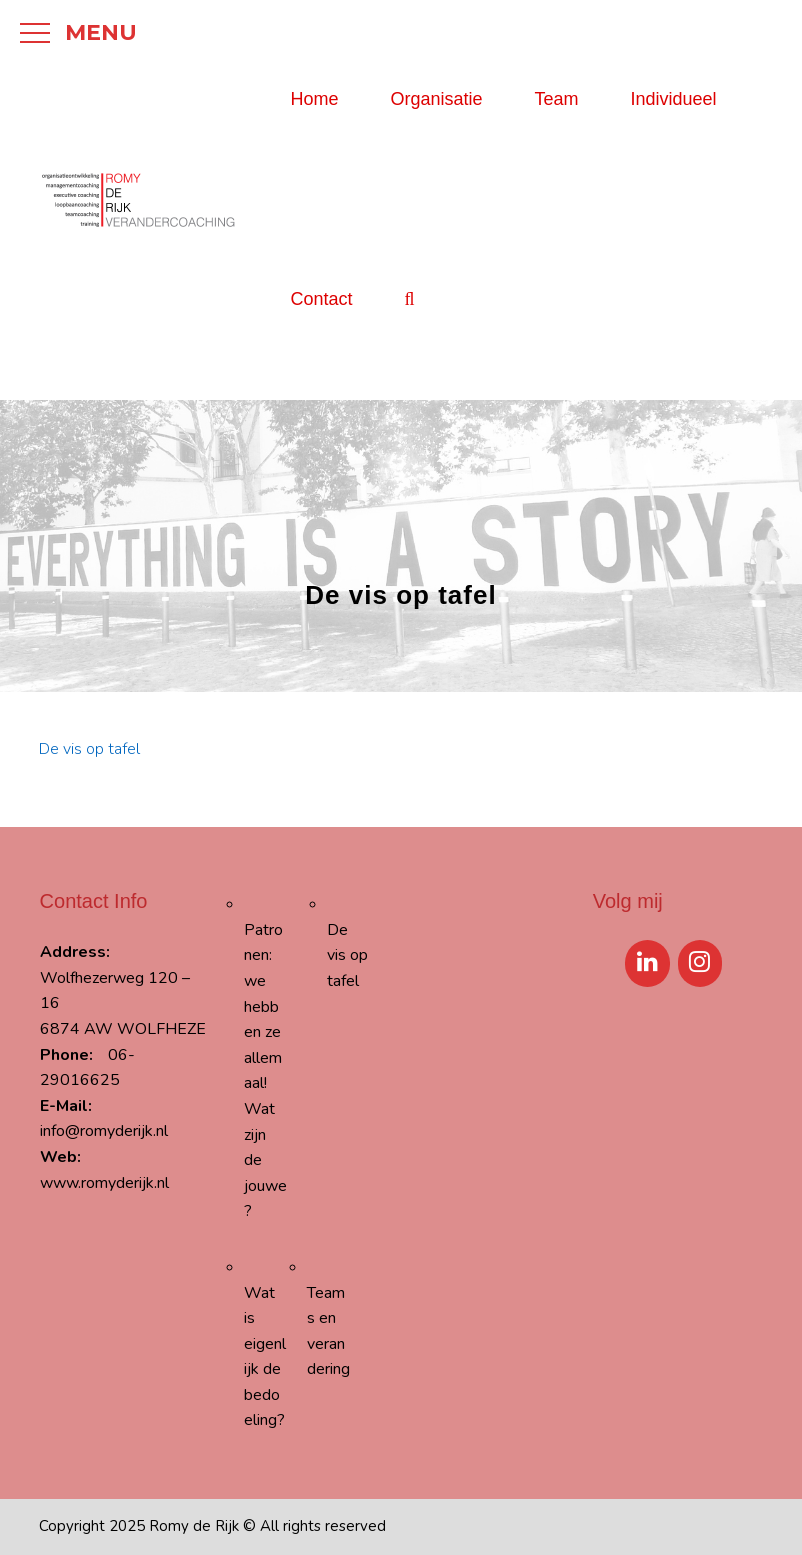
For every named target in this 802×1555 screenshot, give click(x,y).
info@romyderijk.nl (104, 1131)
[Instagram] (700, 963)
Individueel (674, 99)
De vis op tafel (89, 749)
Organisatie (436, 99)
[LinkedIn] (647, 963)
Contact (321, 299)
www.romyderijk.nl (104, 1183)
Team (557, 99)
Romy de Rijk (194, 1526)
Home (314, 99)
